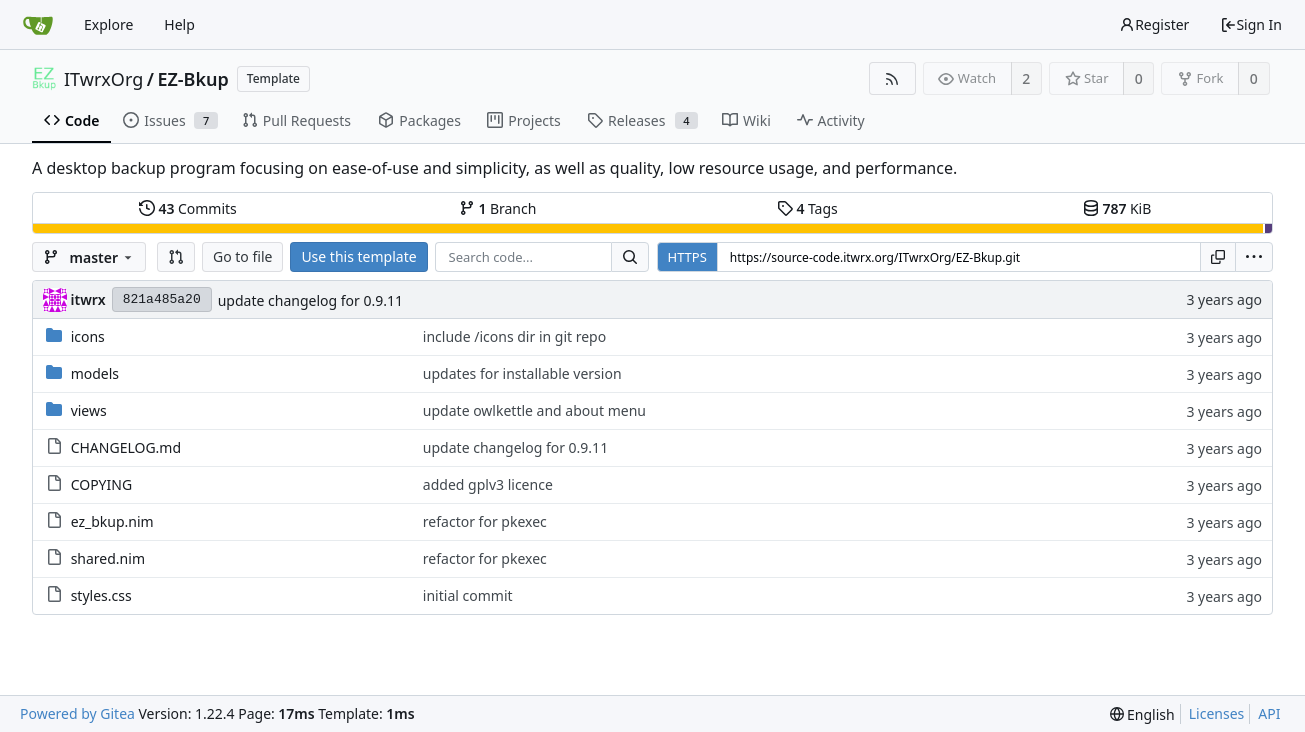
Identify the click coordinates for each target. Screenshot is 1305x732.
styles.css (101, 595)
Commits (188, 208)
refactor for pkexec (485, 521)
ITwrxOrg (103, 79)
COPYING (101, 484)
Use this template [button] (358, 256)
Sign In (1251, 24)
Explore (108, 24)
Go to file (242, 256)
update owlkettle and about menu (534, 410)
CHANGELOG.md (126, 447)
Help (179, 24)
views (89, 410)
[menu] (1254, 257)
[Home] (38, 25)
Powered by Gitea (77, 713)
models (95, 373)
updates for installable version (522, 373)
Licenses (1217, 713)
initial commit (468, 595)
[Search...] (630, 257)
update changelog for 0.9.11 (310, 300)
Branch (498, 208)
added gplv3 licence (488, 484)
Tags (807, 208)
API (1269, 713)
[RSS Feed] (892, 78)
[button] (176, 257)
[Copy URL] (1218, 257)
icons (88, 336)
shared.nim (108, 558)
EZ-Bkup (192, 79)
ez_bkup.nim (112, 521)
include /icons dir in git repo (514, 336)
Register (1154, 24)
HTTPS (687, 257)
